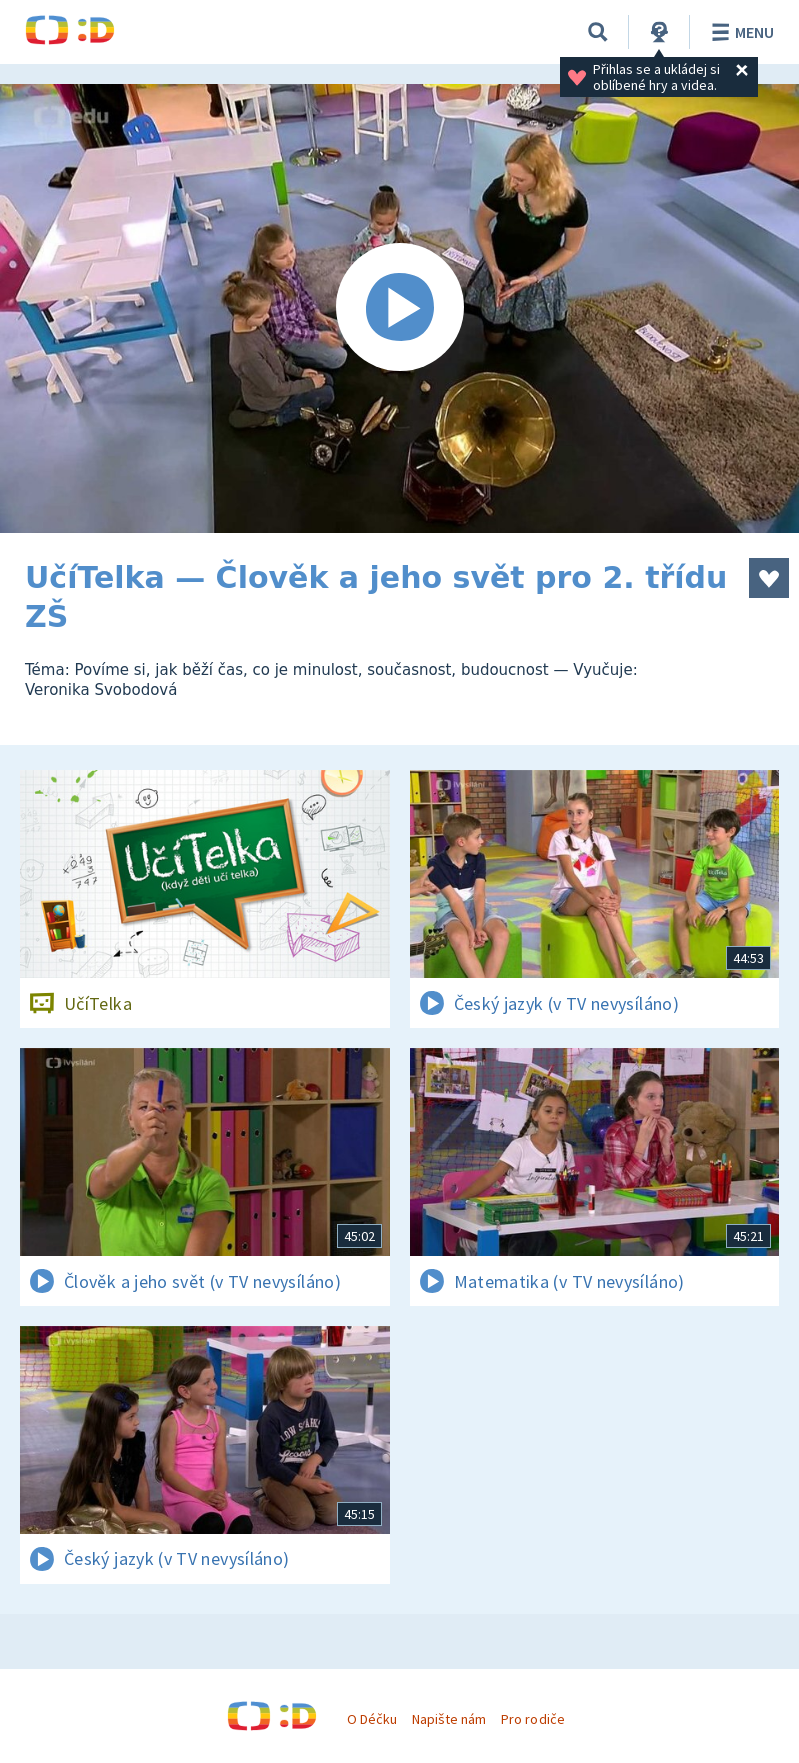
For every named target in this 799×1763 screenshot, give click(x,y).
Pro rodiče (532, 1719)
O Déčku (372, 1719)
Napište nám (449, 1719)
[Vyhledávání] (598, 32)
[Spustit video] (399, 308)
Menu (739, 32)
